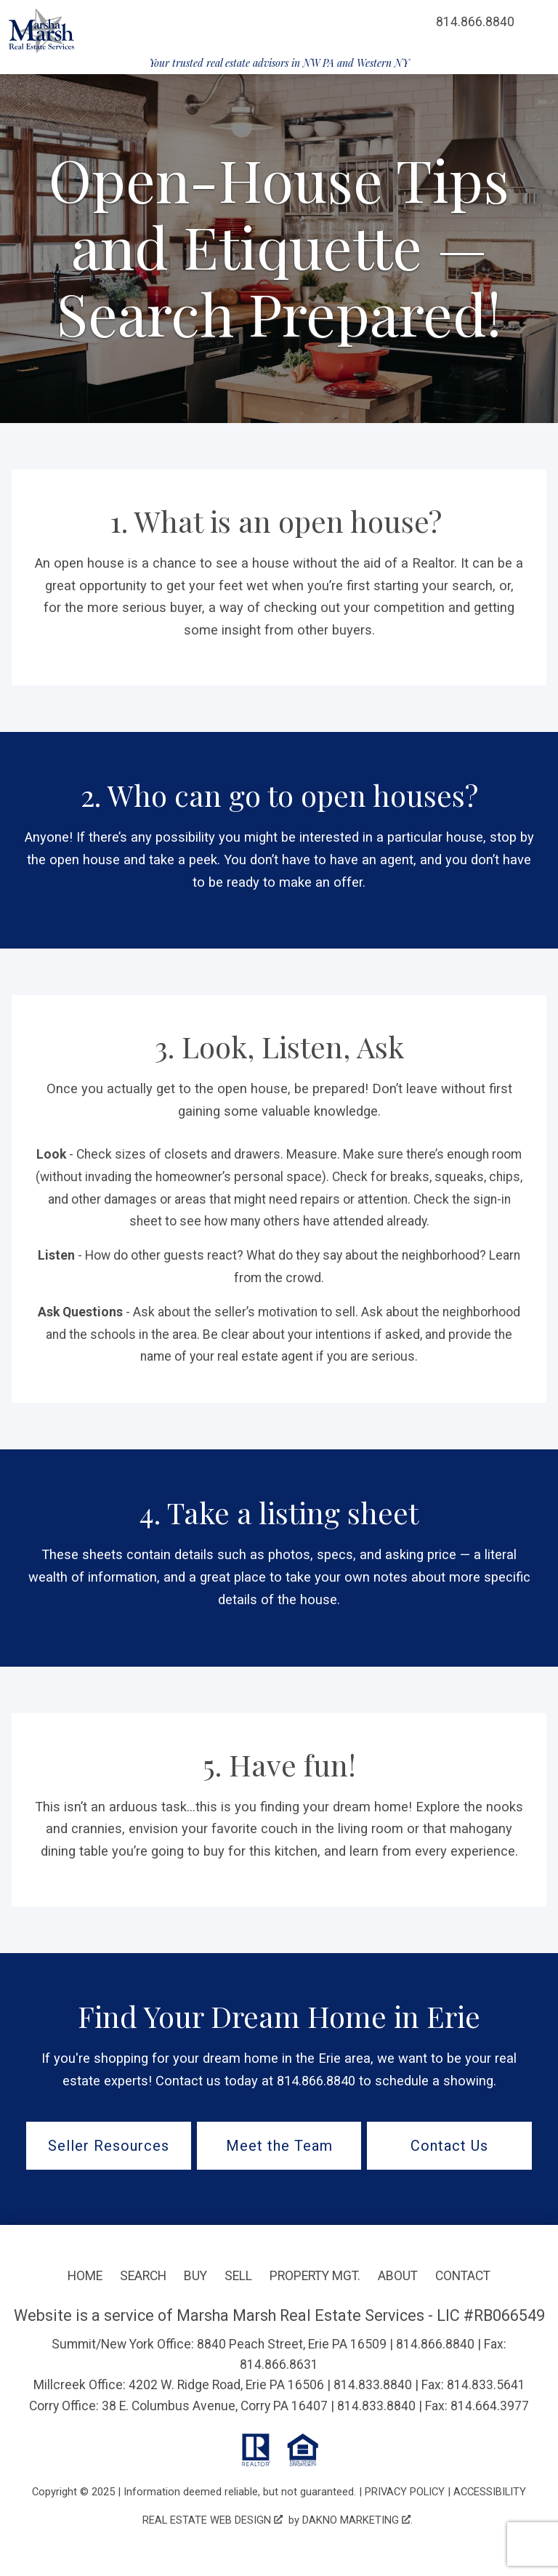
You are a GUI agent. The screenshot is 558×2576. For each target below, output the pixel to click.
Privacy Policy (405, 2491)
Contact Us (449, 2145)
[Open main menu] (536, 21)
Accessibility (489, 2491)
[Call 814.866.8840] (475, 22)
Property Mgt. (315, 2276)
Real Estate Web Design (212, 2520)
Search (143, 2276)
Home (85, 2276)
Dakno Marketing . (357, 2520)
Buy (195, 2276)
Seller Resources (108, 2145)
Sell (238, 2276)
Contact (462, 2276)
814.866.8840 (435, 2344)
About (398, 2276)
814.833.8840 (372, 2385)
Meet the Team (279, 2145)
